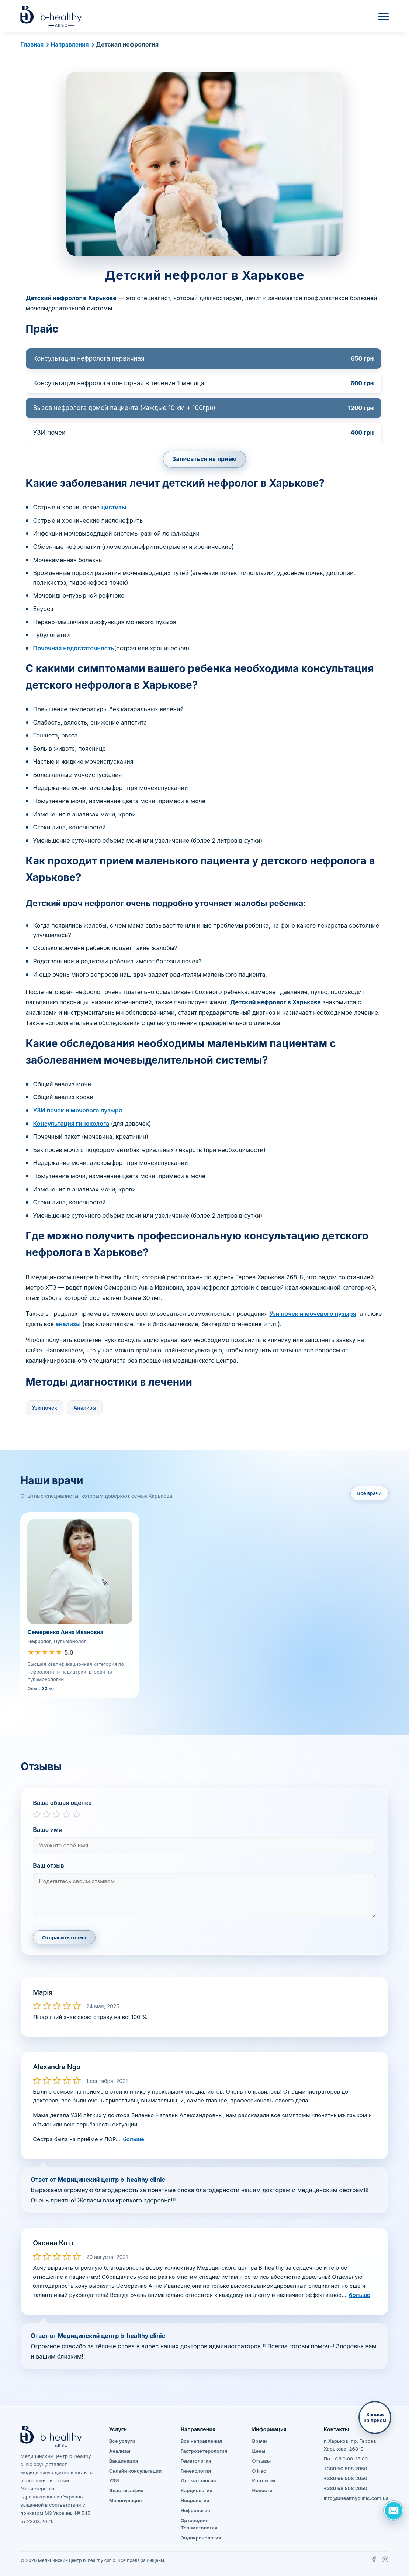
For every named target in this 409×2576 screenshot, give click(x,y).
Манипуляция (125, 2501)
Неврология (195, 2501)
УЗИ (114, 2481)
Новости (262, 2491)
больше (133, 2139)
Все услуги (122, 2441)
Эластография (126, 2491)
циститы (113, 507)
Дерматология (198, 2481)
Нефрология (195, 2510)
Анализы (84, 1408)
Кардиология (196, 2491)
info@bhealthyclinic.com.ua (356, 2498)
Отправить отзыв (64, 1938)
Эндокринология (201, 2538)
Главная (32, 44)
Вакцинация (123, 2461)
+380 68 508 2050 (345, 2488)
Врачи (259, 2441)
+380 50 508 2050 (345, 2469)
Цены (259, 2451)
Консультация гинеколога (71, 1123)
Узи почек (45, 1408)
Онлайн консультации (135, 2471)
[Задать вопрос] (393, 2510)
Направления (71, 44)
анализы (68, 1324)
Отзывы (261, 2461)
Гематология (196, 2461)
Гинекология (196, 2471)
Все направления (201, 2441)
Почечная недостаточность (73, 648)
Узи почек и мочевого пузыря (312, 1314)
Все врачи (369, 1493)
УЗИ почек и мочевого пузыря (77, 1110)
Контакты (263, 2481)
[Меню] (383, 16)
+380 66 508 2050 (345, 2479)
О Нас (259, 2471)
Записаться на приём (204, 458)
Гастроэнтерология (204, 2451)
